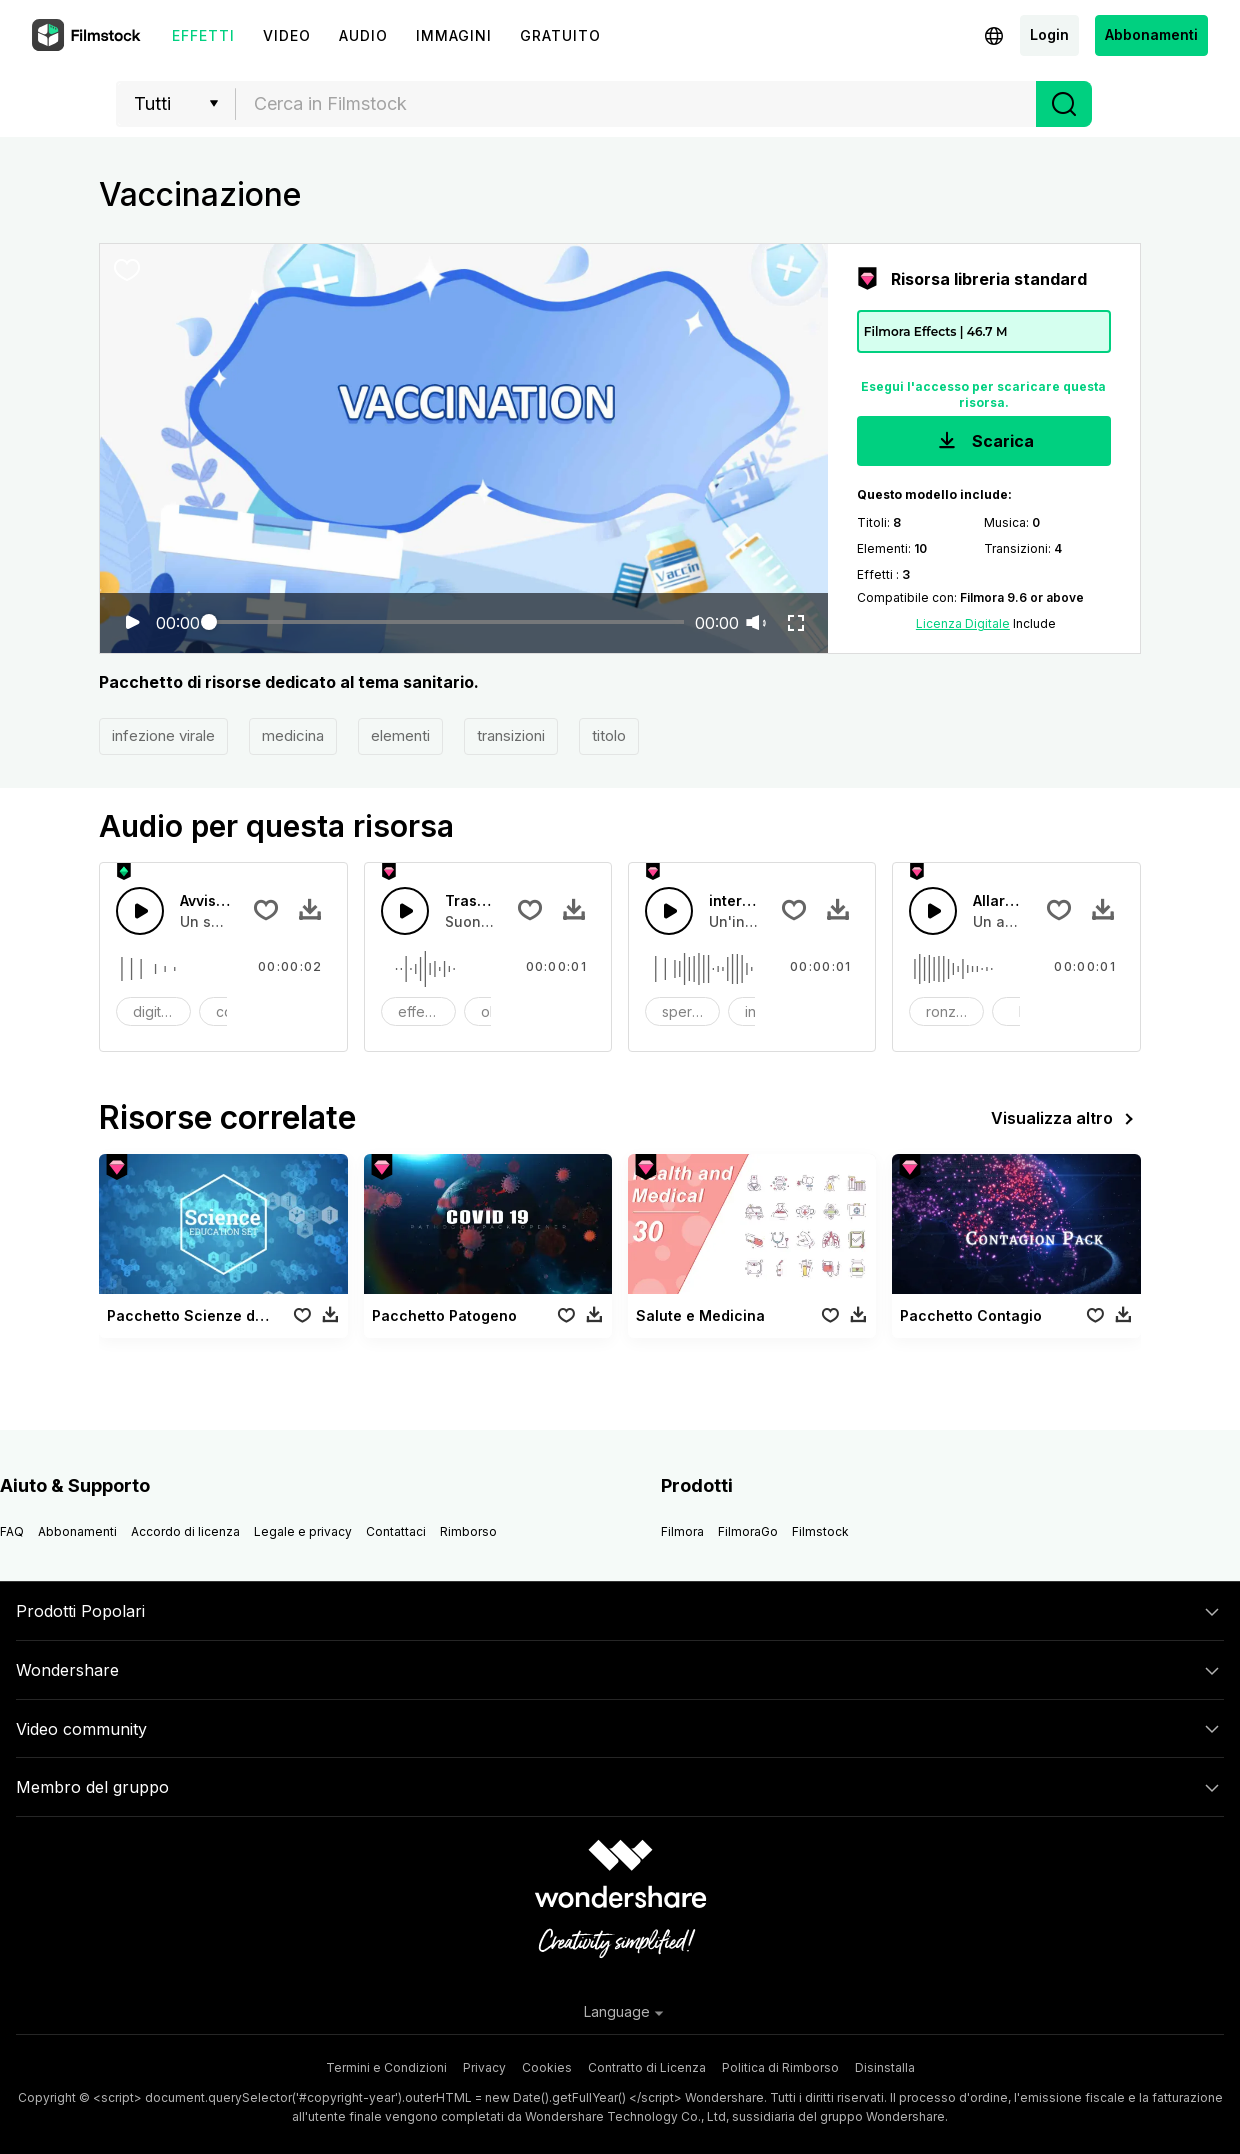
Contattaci (396, 1531)
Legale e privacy (303, 1531)
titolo (609, 735)
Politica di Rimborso (780, 2067)
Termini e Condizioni (386, 2067)
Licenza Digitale (963, 623)
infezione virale (163, 735)
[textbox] (636, 104)
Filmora (682, 1531)
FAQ (12, 1531)
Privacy (484, 2067)
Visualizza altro (1066, 1119)
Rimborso (468, 1531)
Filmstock (820, 1531)
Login (1049, 34)
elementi (400, 735)
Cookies (547, 2067)
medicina (293, 735)
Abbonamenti (1151, 34)
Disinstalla (885, 2067)
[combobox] (636, 104)
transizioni (511, 735)
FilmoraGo (748, 1531)
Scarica (984, 442)
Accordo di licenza (185, 1531)
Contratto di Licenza (647, 2067)
